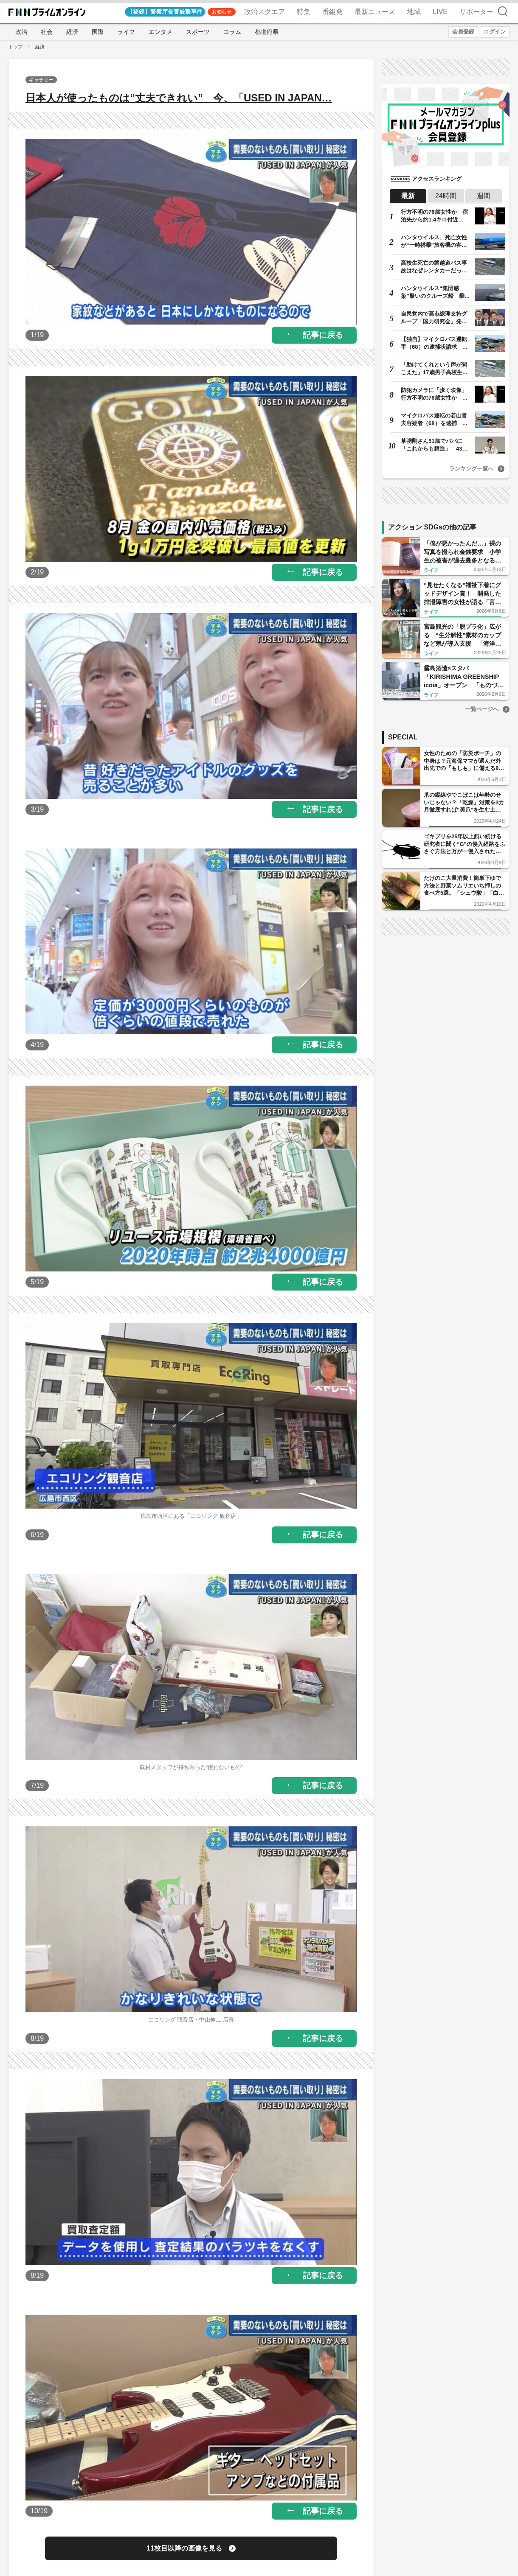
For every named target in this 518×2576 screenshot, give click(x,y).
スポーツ (198, 31)
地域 (414, 11)
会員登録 (463, 31)
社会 (47, 31)
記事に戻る (323, 334)
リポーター (476, 11)
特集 (303, 11)
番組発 (332, 11)
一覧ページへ (481, 709)
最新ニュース (375, 11)
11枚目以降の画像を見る (184, 2548)
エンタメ (160, 31)
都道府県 (267, 31)
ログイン (495, 31)
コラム (232, 31)
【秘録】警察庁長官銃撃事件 (165, 11)
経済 (72, 31)
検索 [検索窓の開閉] (503, 11)
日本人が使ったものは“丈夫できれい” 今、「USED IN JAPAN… (178, 98)
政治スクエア (264, 11)
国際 (98, 31)
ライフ (126, 31)
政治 (21, 31)
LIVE (440, 11)
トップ (15, 46)
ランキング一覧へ (471, 468)
